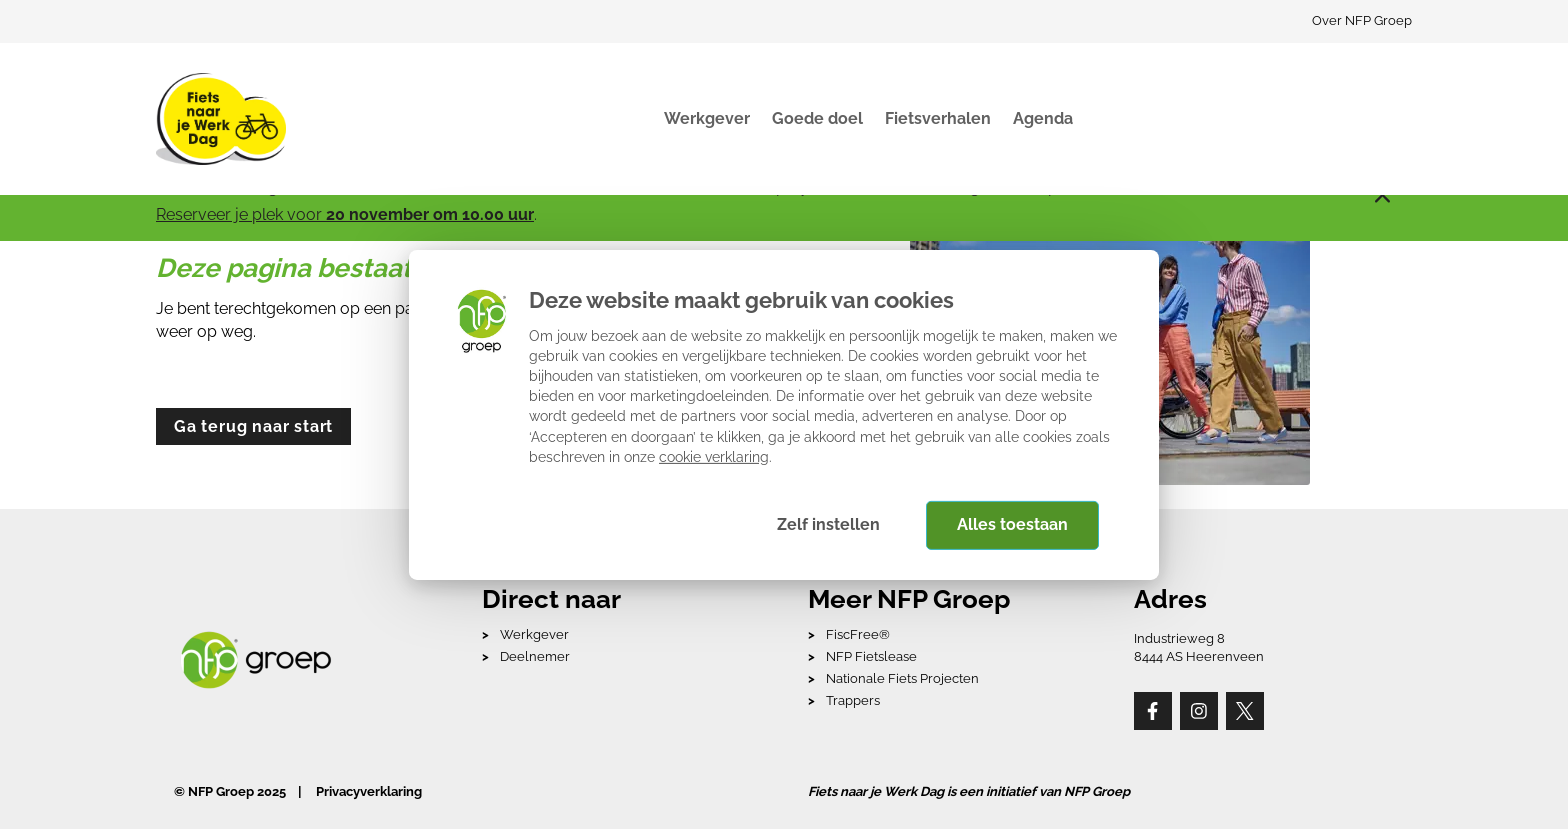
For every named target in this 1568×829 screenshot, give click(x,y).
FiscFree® (858, 634)
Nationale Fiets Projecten (902, 678)
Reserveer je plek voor (345, 214)
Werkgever (707, 118)
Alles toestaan (1012, 524)
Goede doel (817, 118)
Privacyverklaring (369, 791)
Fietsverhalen (938, 118)
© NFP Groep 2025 (230, 791)
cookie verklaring (714, 456)
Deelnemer (535, 656)
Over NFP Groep (1362, 20)
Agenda (1043, 118)
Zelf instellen (828, 524)
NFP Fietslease (871, 656)
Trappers (853, 700)
